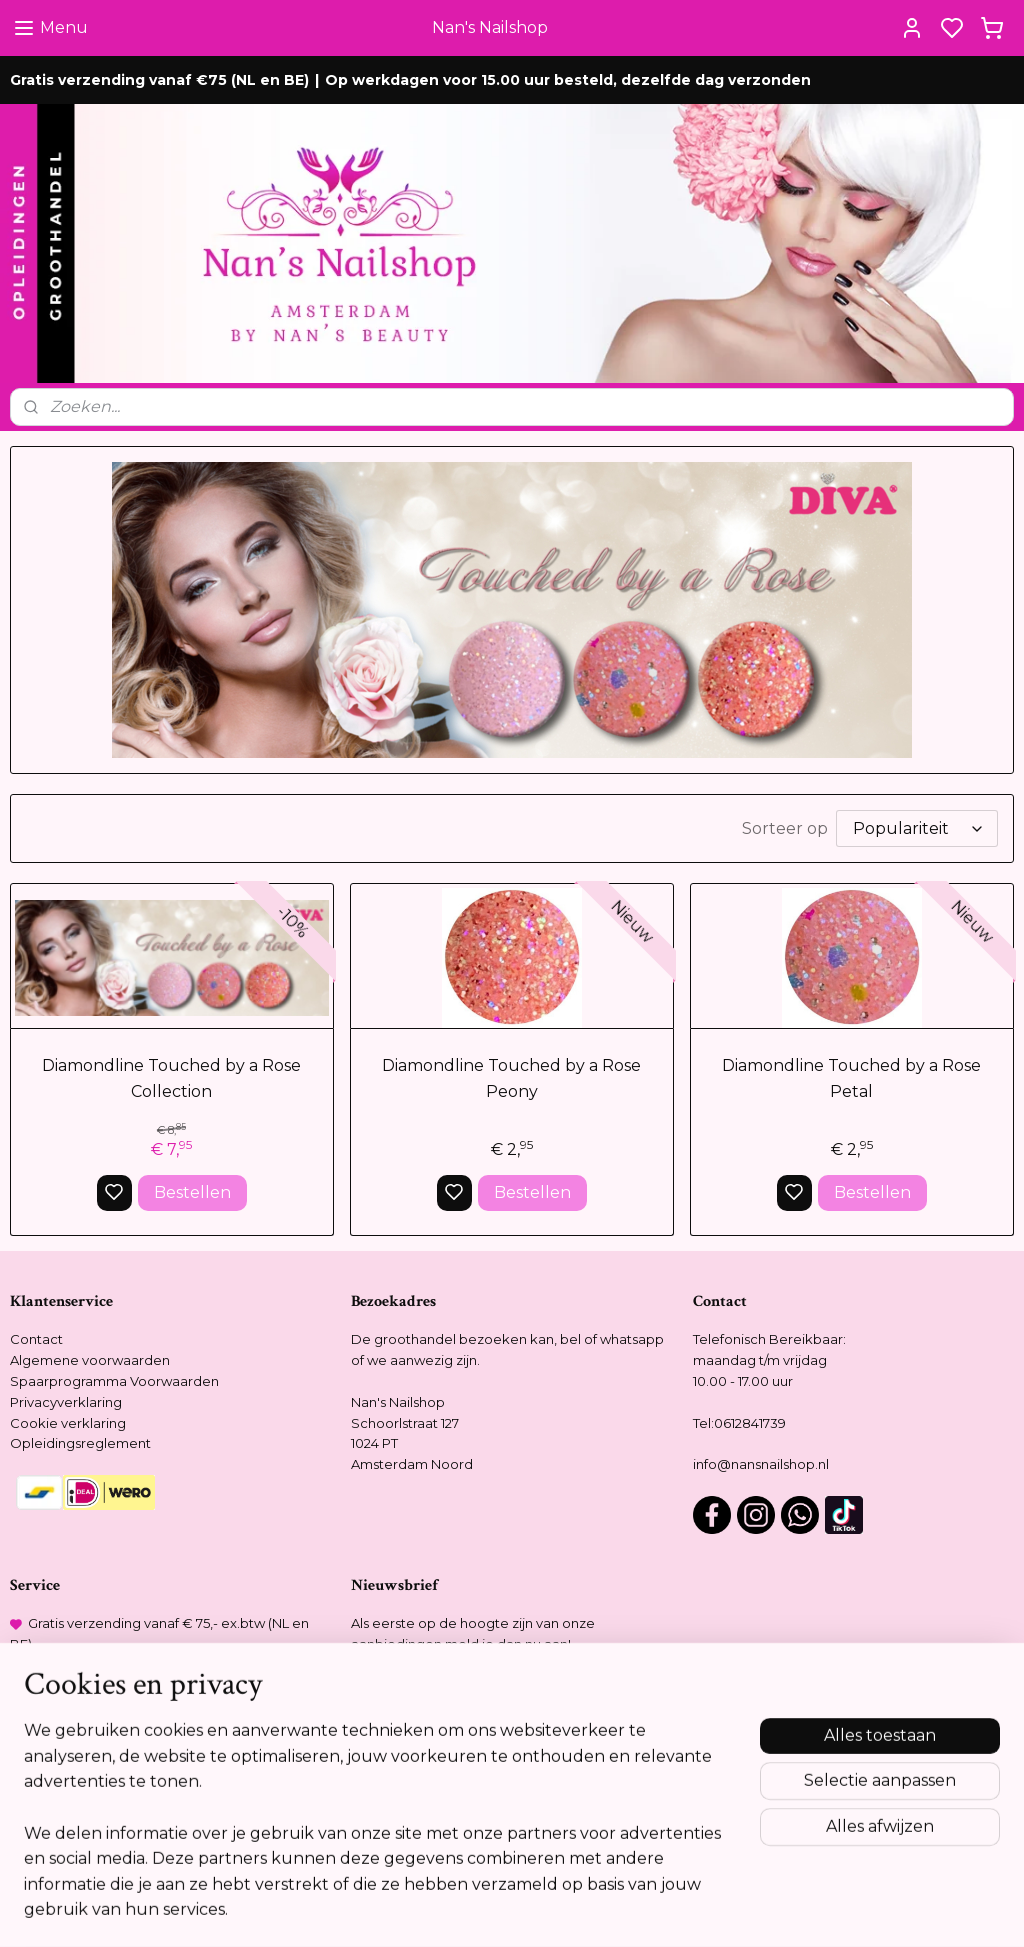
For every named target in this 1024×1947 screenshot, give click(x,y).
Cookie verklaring (68, 1423)
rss (619, 1910)
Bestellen (192, 1192)
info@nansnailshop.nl (761, 1464)
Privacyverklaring (66, 1402)
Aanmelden (414, 1692)
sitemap (582, 1910)
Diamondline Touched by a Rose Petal (851, 1078)
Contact (36, 1339)
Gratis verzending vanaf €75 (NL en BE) (159, 80)
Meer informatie (410, 1822)
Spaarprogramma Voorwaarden (114, 1381)
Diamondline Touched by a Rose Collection (171, 1078)
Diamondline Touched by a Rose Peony (511, 1078)
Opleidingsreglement (80, 1443)
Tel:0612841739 (739, 1423)
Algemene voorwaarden (90, 1360)
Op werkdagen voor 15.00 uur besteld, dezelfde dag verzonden (568, 80)
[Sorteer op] (917, 828)
